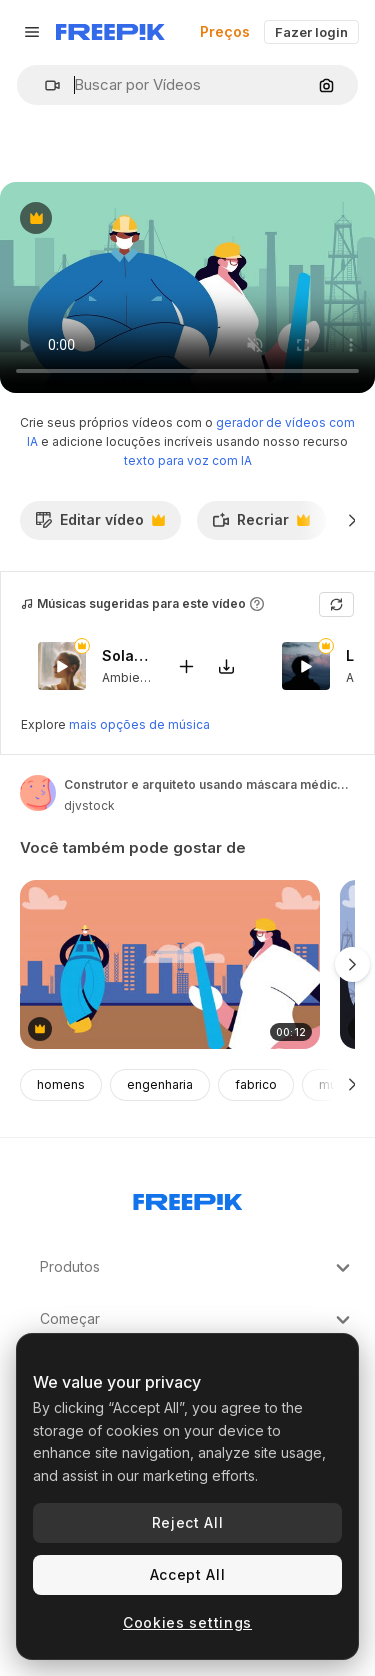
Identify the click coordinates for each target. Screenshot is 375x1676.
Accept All (188, 1574)
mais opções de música (139, 724)
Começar (197, 1320)
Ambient (126, 676)
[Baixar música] (226, 665)
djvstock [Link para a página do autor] (89, 805)
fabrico (256, 1084)
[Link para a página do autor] (38, 793)
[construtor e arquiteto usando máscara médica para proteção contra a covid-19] (170, 964)
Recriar (261, 525)
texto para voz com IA (188, 460)
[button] (44, 85)
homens (61, 1084)
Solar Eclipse (127, 655)
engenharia (160, 1084)
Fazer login (311, 32)
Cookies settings (187, 1622)
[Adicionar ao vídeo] (186, 665)
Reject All (188, 1522)
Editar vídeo (100, 525)
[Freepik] (110, 32)
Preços (225, 31)
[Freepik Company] (188, 1198)
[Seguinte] (352, 520)
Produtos (197, 1268)
